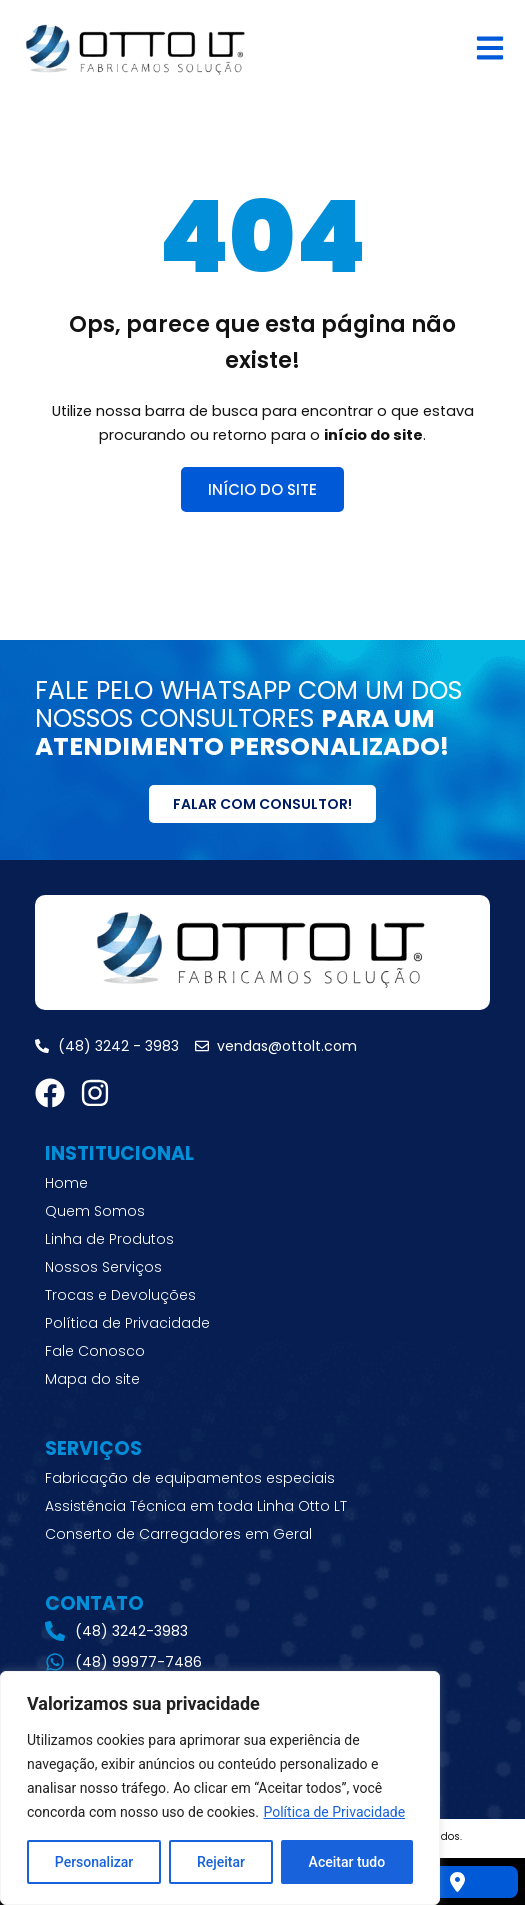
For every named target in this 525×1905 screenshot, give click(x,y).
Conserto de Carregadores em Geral (178, 1534)
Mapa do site (92, 1379)
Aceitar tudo (347, 1862)
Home (66, 1183)
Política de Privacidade (334, 1812)
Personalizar (94, 1862)
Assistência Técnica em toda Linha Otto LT (196, 1506)
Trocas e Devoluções (120, 1295)
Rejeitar (221, 1862)
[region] (220, 1788)
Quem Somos (95, 1211)
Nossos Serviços (103, 1267)
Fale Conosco (95, 1351)
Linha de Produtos (109, 1239)
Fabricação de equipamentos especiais (190, 1478)
